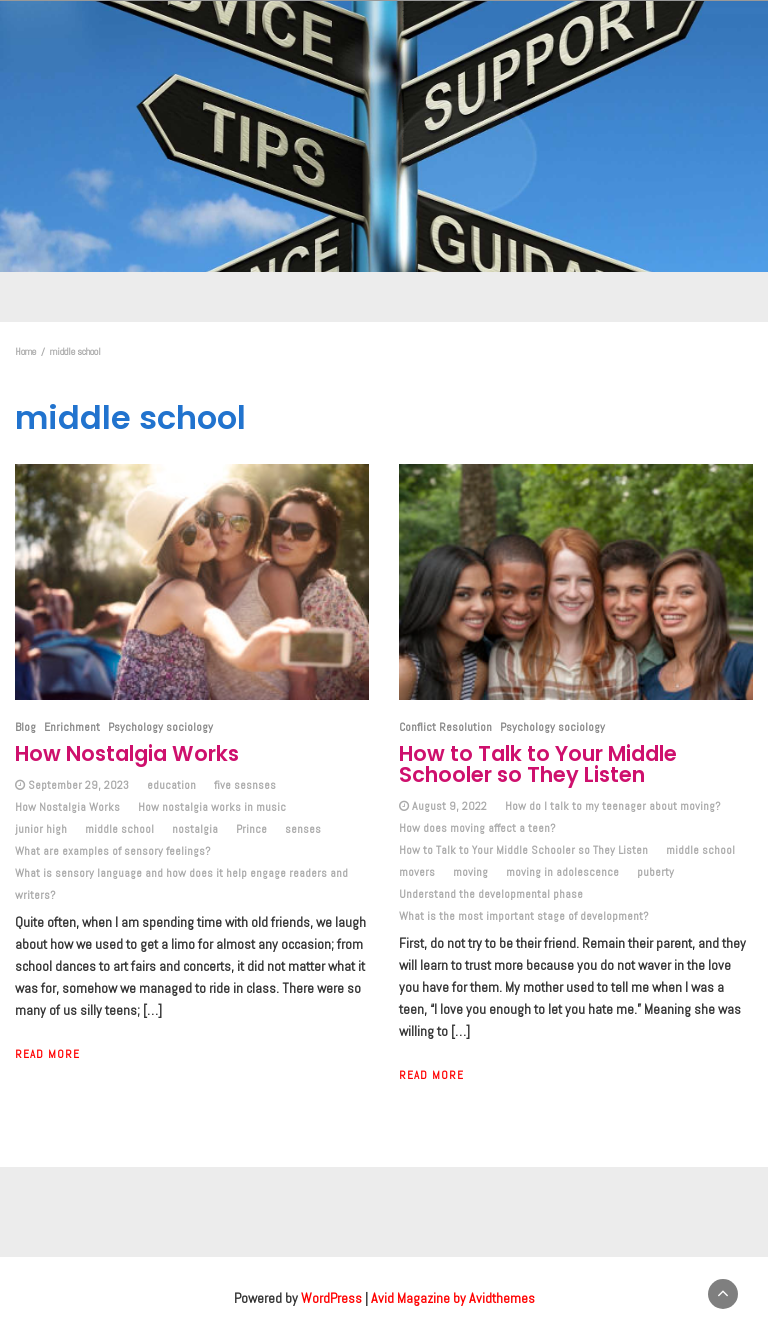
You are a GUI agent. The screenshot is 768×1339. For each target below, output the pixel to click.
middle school (119, 829)
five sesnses (245, 785)
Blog (25, 727)
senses (303, 829)
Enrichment (72, 727)
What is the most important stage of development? (523, 916)
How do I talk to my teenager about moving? (612, 806)
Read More (47, 1054)
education (171, 785)
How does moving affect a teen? (477, 828)
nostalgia (195, 829)
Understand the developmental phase (491, 894)
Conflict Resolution (445, 727)
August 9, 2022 (449, 806)
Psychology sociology (160, 727)
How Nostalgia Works (127, 753)
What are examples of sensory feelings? (112, 851)
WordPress (331, 1298)
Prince (251, 829)
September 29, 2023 (78, 785)
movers (417, 872)
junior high (41, 829)
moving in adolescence (562, 872)
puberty (655, 872)
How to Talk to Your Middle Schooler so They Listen (538, 764)
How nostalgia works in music (212, 807)
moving (470, 872)
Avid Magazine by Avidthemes (453, 1298)
